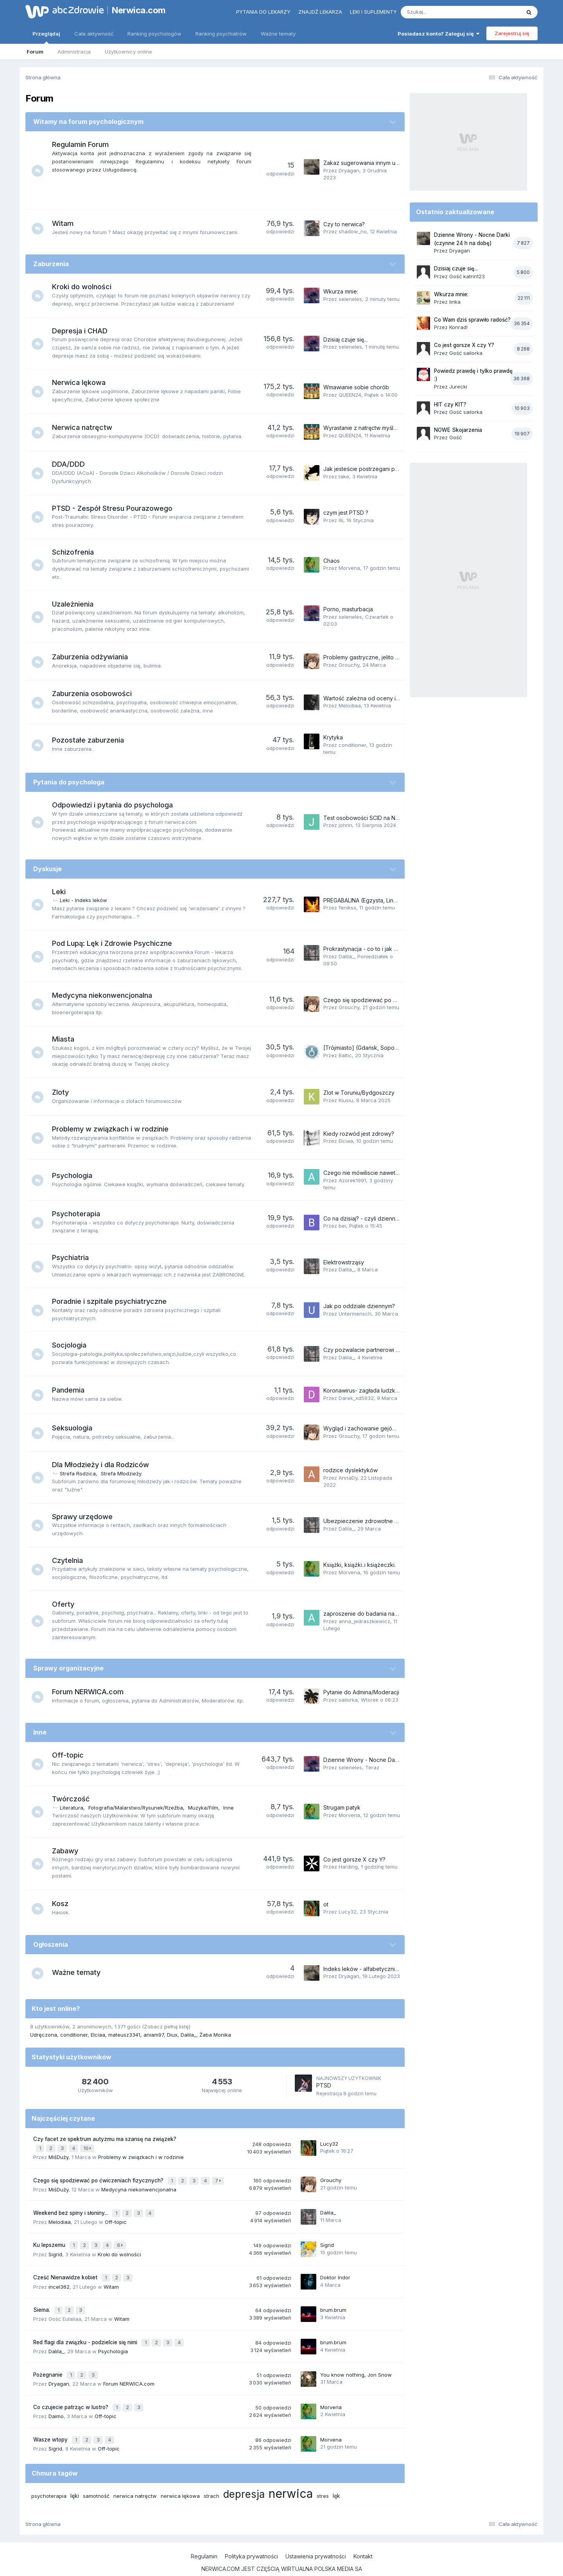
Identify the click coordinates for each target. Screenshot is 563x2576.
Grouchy (349, 665)
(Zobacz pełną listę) (166, 2026)
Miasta (67, 1039)
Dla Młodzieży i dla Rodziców (104, 1465)
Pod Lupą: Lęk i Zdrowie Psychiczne (116, 943)
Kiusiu (346, 1100)
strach (211, 2476)
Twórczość (74, 1799)
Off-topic (72, 1755)
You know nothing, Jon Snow (356, 2360)
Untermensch (355, 1313)
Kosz (64, 1903)
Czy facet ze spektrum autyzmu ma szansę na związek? (104, 2139)
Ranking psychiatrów (221, 33)
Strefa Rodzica (82, 1473)
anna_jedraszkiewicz (364, 1621)
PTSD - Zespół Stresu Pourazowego (116, 508)
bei (342, 1226)
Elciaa (346, 1141)
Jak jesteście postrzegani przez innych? (375, 468)
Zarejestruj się (512, 33)
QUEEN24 (350, 395)
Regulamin (204, 2536)
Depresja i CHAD (83, 331)
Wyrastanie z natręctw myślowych (367, 427)
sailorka (348, 1700)
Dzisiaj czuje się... (345, 339)
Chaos (331, 560)
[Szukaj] (441, 12)
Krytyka (333, 737)
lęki (74, 2475)
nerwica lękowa (180, 2476)
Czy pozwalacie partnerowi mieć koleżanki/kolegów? (392, 1349)
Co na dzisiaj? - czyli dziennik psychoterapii (379, 1218)
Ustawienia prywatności (315, 2536)
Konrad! (458, 327)
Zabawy (69, 1851)
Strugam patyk (341, 1807)
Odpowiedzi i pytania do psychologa (116, 805)
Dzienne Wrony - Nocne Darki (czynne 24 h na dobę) (392, 1759)
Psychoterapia (80, 1214)
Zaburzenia (51, 264)
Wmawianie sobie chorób (356, 387)
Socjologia (73, 1345)
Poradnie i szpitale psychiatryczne (113, 1301)
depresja (244, 2474)
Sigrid (55, 2246)
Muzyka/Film (207, 1807)
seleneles (350, 299)
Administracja (74, 51)
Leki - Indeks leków (87, 900)
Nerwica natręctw (86, 427)
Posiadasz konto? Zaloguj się (438, 33)
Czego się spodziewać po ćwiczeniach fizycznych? (390, 1000)
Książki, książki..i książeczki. (359, 1564)
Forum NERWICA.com (91, 1692)
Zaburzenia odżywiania (94, 657)
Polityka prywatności (251, 2536)
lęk (336, 2475)
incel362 (59, 2276)
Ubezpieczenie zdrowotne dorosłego (372, 1521)
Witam (66, 223)
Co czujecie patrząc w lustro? (71, 2391)
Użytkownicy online (128, 51)
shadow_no (353, 231)
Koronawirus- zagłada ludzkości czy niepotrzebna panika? (399, 1390)
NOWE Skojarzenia (458, 430)
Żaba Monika (215, 2035)
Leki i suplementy (373, 12)
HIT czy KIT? (450, 404)
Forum (35, 51)
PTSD (323, 2085)
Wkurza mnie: (340, 291)
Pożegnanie (48, 2360)
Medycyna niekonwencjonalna (106, 995)
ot (325, 1904)
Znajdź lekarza (320, 12)
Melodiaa (350, 705)
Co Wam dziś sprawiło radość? (472, 320)
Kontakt (363, 2536)
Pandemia (72, 1390)
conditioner (352, 745)
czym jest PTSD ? (345, 512)
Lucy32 (348, 1911)
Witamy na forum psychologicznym (88, 121)
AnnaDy (348, 1478)
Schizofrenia (77, 552)
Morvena (349, 568)
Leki (63, 892)
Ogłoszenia (50, 1944)
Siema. (42, 2299)
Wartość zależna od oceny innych (367, 698)
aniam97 (153, 2035)
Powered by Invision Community (281, 2562)
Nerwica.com (139, 10)
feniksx (347, 907)
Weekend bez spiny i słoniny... (71, 2208)
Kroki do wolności (85, 287)
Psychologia (76, 1175)
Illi (341, 520)
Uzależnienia (76, 604)
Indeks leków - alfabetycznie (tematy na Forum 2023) (392, 1969)
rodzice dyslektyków (350, 1470)
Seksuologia (76, 1428)
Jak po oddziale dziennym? (359, 1306)
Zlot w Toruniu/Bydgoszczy (358, 1092)
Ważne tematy (278, 33)
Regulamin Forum (84, 144)
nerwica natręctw (135, 2476)
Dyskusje (47, 869)
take (344, 476)
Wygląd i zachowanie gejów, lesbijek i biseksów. (386, 1428)
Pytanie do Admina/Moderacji (361, 1692)
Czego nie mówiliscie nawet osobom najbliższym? (387, 1172)
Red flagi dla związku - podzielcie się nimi (86, 2330)
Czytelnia (71, 1560)
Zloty (64, 1092)
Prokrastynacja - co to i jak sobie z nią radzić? (382, 948)
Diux (172, 2035)
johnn (345, 825)
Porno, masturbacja (348, 609)
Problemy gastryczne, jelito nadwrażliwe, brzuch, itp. (391, 657)
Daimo (56, 2398)
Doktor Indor (335, 2268)
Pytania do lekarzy (263, 12)
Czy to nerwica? (344, 224)
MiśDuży (58, 2155)
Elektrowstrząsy (343, 1262)
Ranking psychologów (154, 33)
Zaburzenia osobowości (96, 693)
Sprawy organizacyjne (68, 1668)
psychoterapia (48, 2476)
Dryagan (349, 170)
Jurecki (458, 386)
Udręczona (43, 2035)
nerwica (291, 2474)
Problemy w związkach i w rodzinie (114, 1129)
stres (323, 2476)
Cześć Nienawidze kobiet (66, 2269)
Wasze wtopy (51, 2421)
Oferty (67, 1604)
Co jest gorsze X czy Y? (354, 1859)
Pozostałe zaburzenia (92, 740)
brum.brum (333, 2299)
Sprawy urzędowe (86, 1517)
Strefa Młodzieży (125, 1473)
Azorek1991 (352, 1180)
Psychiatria (74, 1257)
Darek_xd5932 (356, 1398)
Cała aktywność (93, 33)
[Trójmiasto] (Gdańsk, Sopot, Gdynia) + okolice (384, 1047)
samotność (96, 2476)
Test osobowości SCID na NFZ (362, 818)
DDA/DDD (72, 464)
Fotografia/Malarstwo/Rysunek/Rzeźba (139, 1807)
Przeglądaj (46, 37)
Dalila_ (346, 956)
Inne (40, 1732)
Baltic (345, 1055)
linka (455, 302)
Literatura (75, 1807)
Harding (348, 1867)
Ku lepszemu (50, 2238)
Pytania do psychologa (68, 782)
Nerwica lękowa (82, 382)
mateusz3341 (124, 2035)
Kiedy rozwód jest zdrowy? (358, 1133)
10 (88, 2147)
